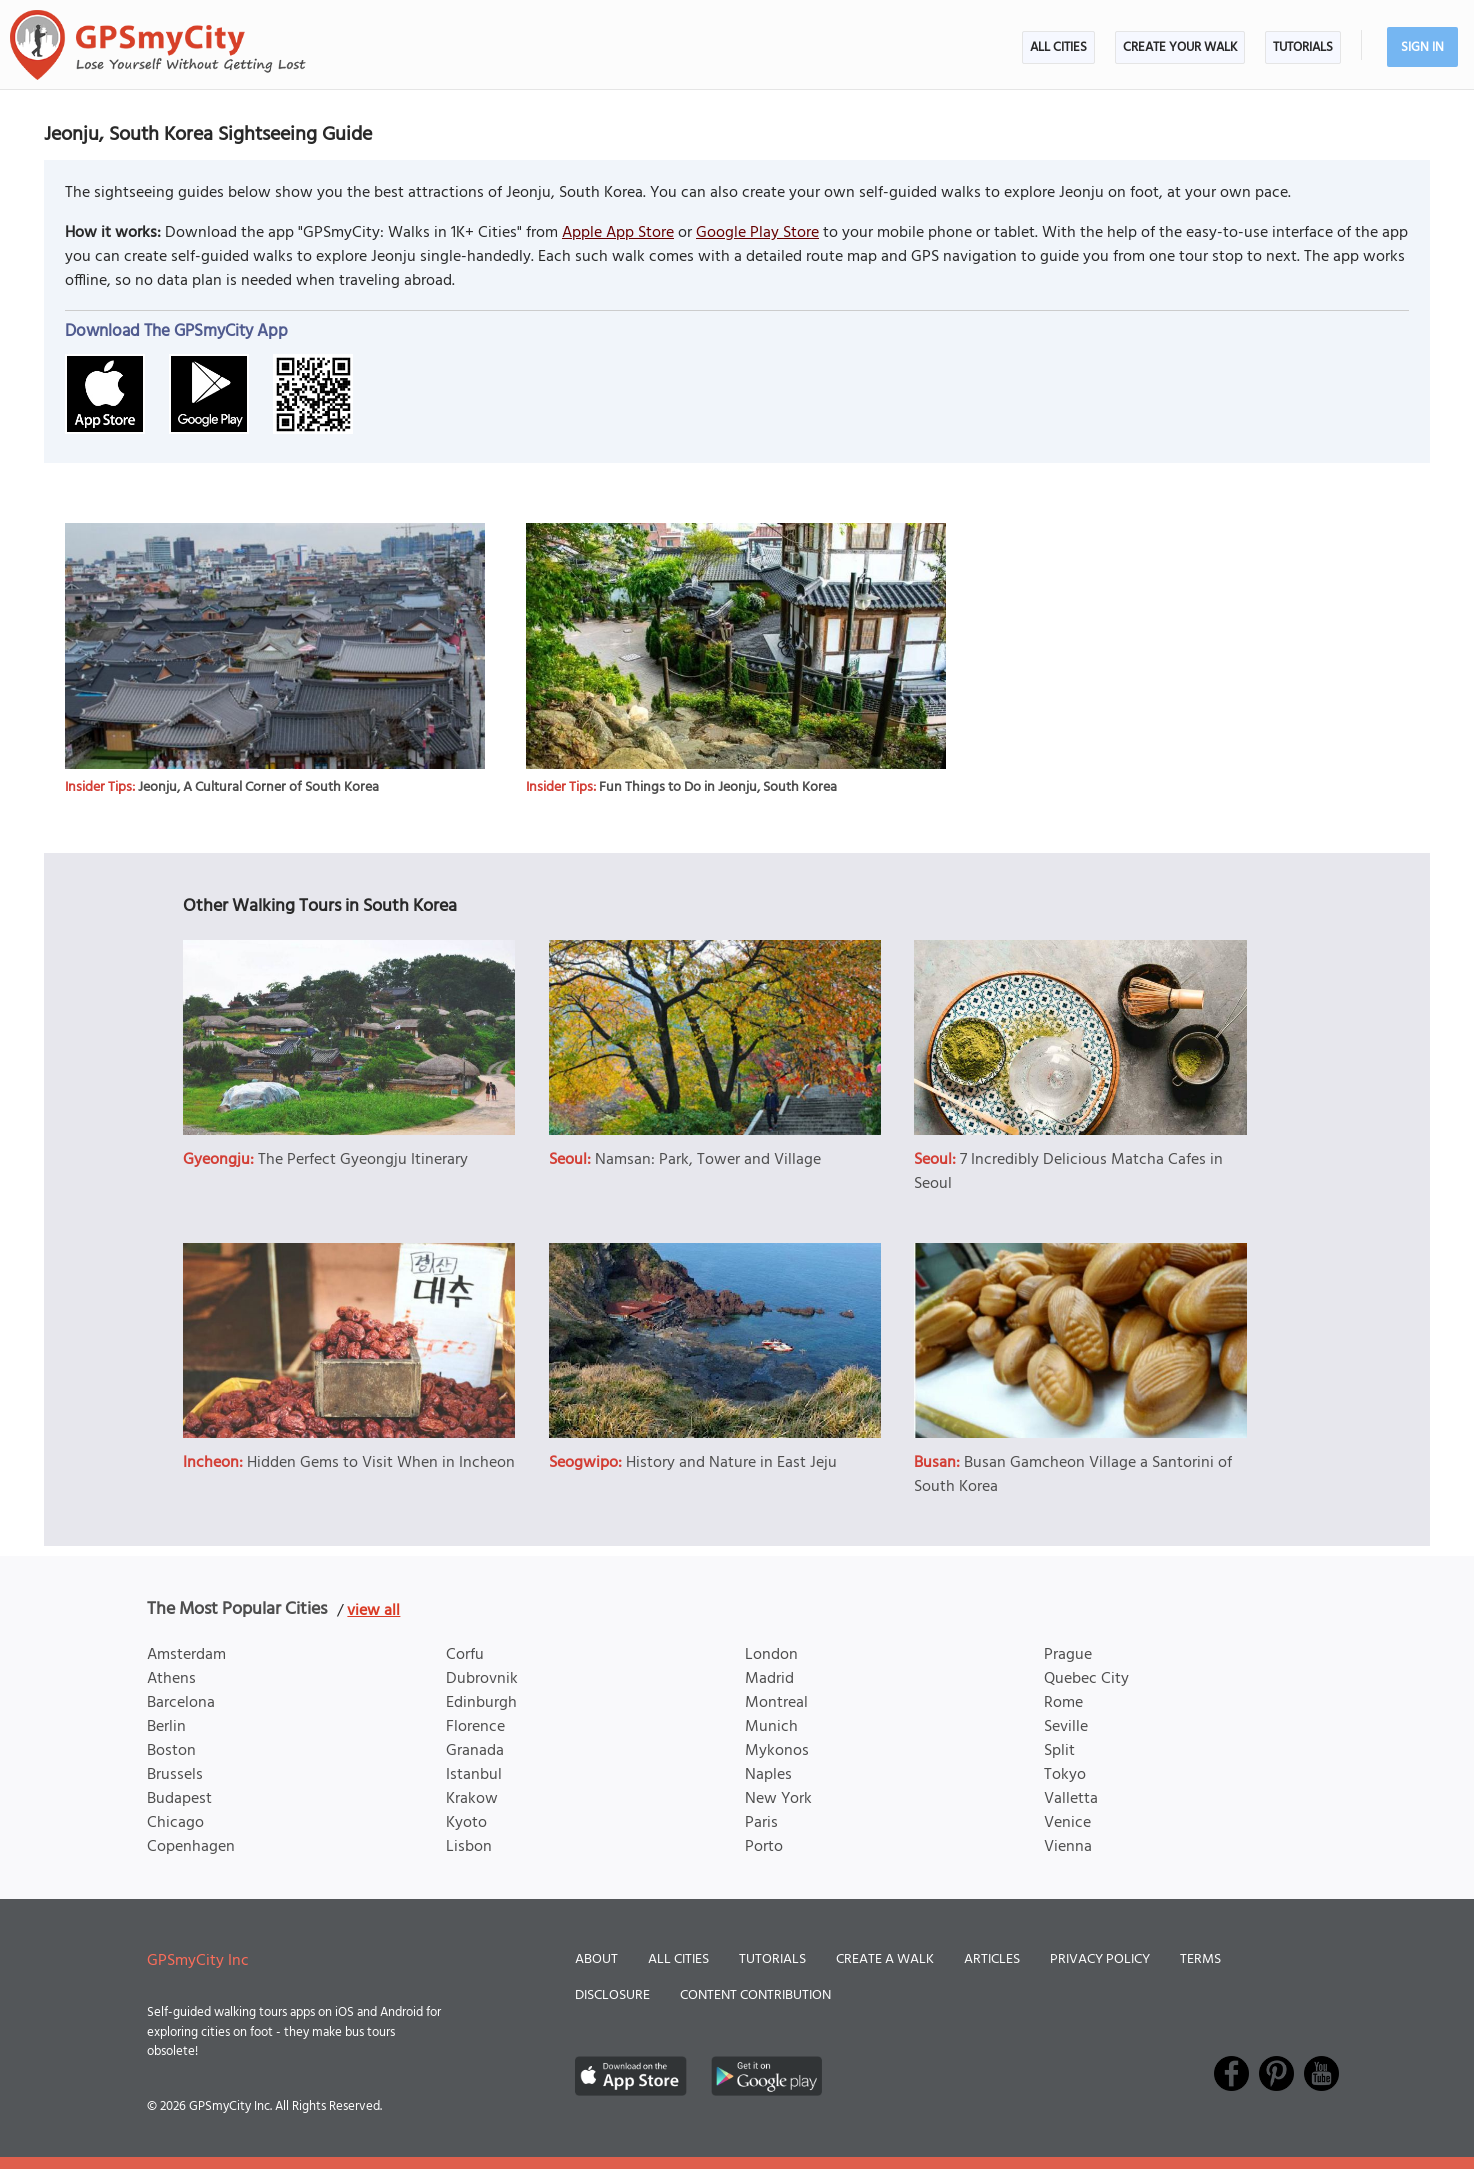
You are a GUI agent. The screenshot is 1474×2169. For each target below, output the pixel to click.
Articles (992, 1959)
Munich (771, 1727)
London (771, 1655)
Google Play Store (757, 233)
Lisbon (469, 1847)
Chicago (175, 1823)
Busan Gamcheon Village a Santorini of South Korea (1073, 1475)
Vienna (1068, 1847)
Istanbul (474, 1775)
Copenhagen (191, 1847)
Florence (475, 1727)
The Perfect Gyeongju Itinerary (363, 1160)
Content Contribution (755, 1995)
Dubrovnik (482, 1679)
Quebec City (1086, 1679)
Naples (768, 1775)
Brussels (175, 1775)
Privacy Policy (1100, 1959)
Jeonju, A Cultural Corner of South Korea (258, 787)
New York (778, 1799)
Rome (1063, 1703)
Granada (475, 1751)
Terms (1200, 1959)
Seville (1066, 1727)
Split (1059, 1751)
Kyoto (466, 1823)
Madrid (769, 1679)
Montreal (776, 1703)
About (596, 1959)
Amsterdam (186, 1655)
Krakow (472, 1799)
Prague (1068, 1655)
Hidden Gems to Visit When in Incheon (381, 1463)
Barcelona (181, 1703)
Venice (1067, 1823)
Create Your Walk (1180, 47)
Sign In (1422, 47)
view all (373, 1611)
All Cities (1058, 47)
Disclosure (612, 1995)
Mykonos (777, 1751)
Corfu (465, 1655)
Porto (764, 1847)
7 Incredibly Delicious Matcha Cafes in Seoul (1068, 1172)
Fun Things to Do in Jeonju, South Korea (718, 787)
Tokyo (1065, 1775)
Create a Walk (885, 1959)
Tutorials (1303, 47)
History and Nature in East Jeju (731, 1463)
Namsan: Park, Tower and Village (708, 1160)
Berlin (166, 1727)
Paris (761, 1823)
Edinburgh (481, 1703)
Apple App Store (618, 233)
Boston (171, 1751)
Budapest (179, 1799)
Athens (171, 1679)
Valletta (1071, 1799)
